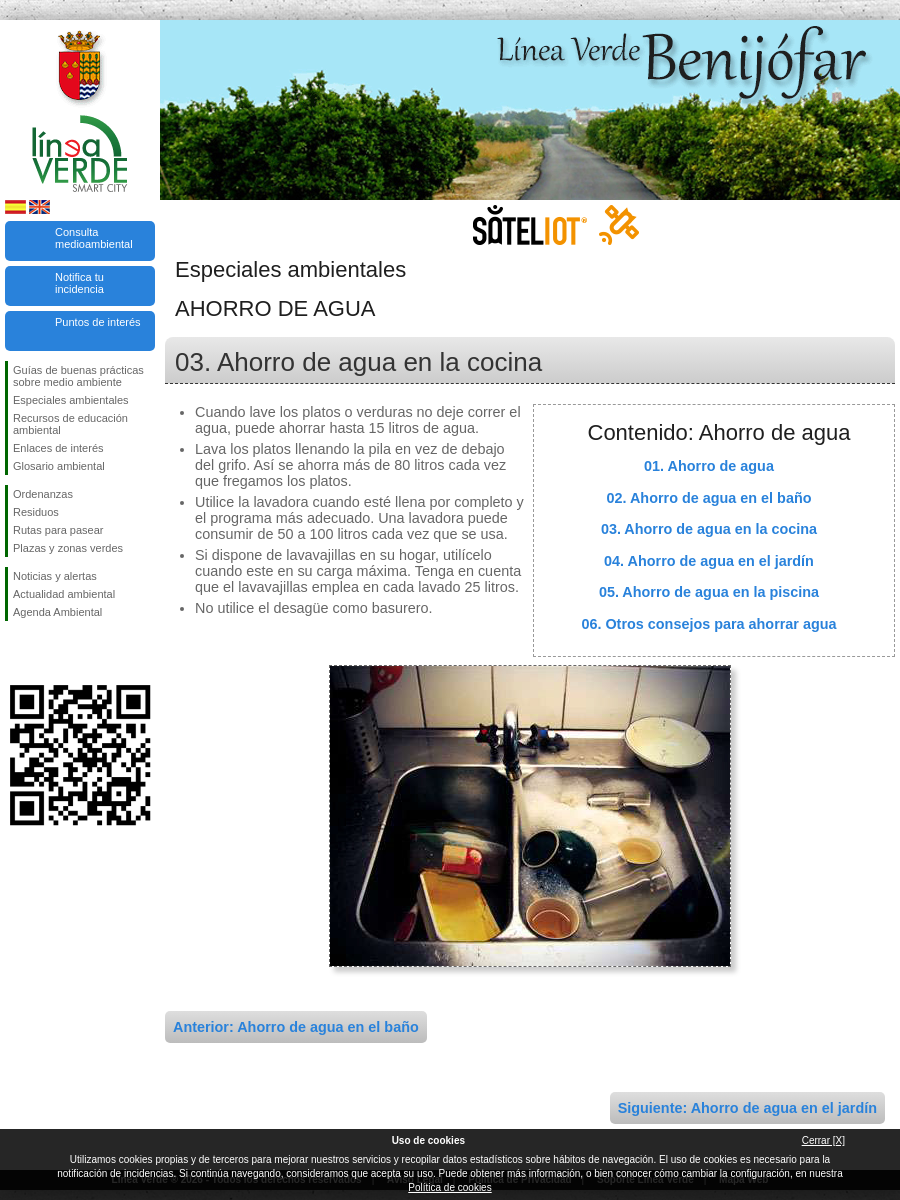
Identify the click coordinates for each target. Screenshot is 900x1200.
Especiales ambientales (71, 400)
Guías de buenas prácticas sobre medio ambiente (78, 376)
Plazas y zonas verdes (68, 548)
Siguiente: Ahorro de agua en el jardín (747, 1108)
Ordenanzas (43, 494)
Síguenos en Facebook (17, 653)
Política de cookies (449, 1187)
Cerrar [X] (823, 1140)
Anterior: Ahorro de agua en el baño (296, 1027)
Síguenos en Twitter (50, 653)
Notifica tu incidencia (79, 283)
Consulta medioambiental (94, 238)
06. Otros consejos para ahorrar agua (708, 624)
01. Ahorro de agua (709, 466)
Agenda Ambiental (57, 612)
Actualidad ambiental (64, 594)
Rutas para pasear (58, 530)
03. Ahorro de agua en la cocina (709, 529)
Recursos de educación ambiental (70, 424)
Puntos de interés (98, 322)
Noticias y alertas (55, 576)
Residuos (36, 512)
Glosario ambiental (59, 466)
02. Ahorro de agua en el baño (709, 498)
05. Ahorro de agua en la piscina (709, 592)
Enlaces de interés (58, 448)
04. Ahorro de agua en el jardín (709, 561)
